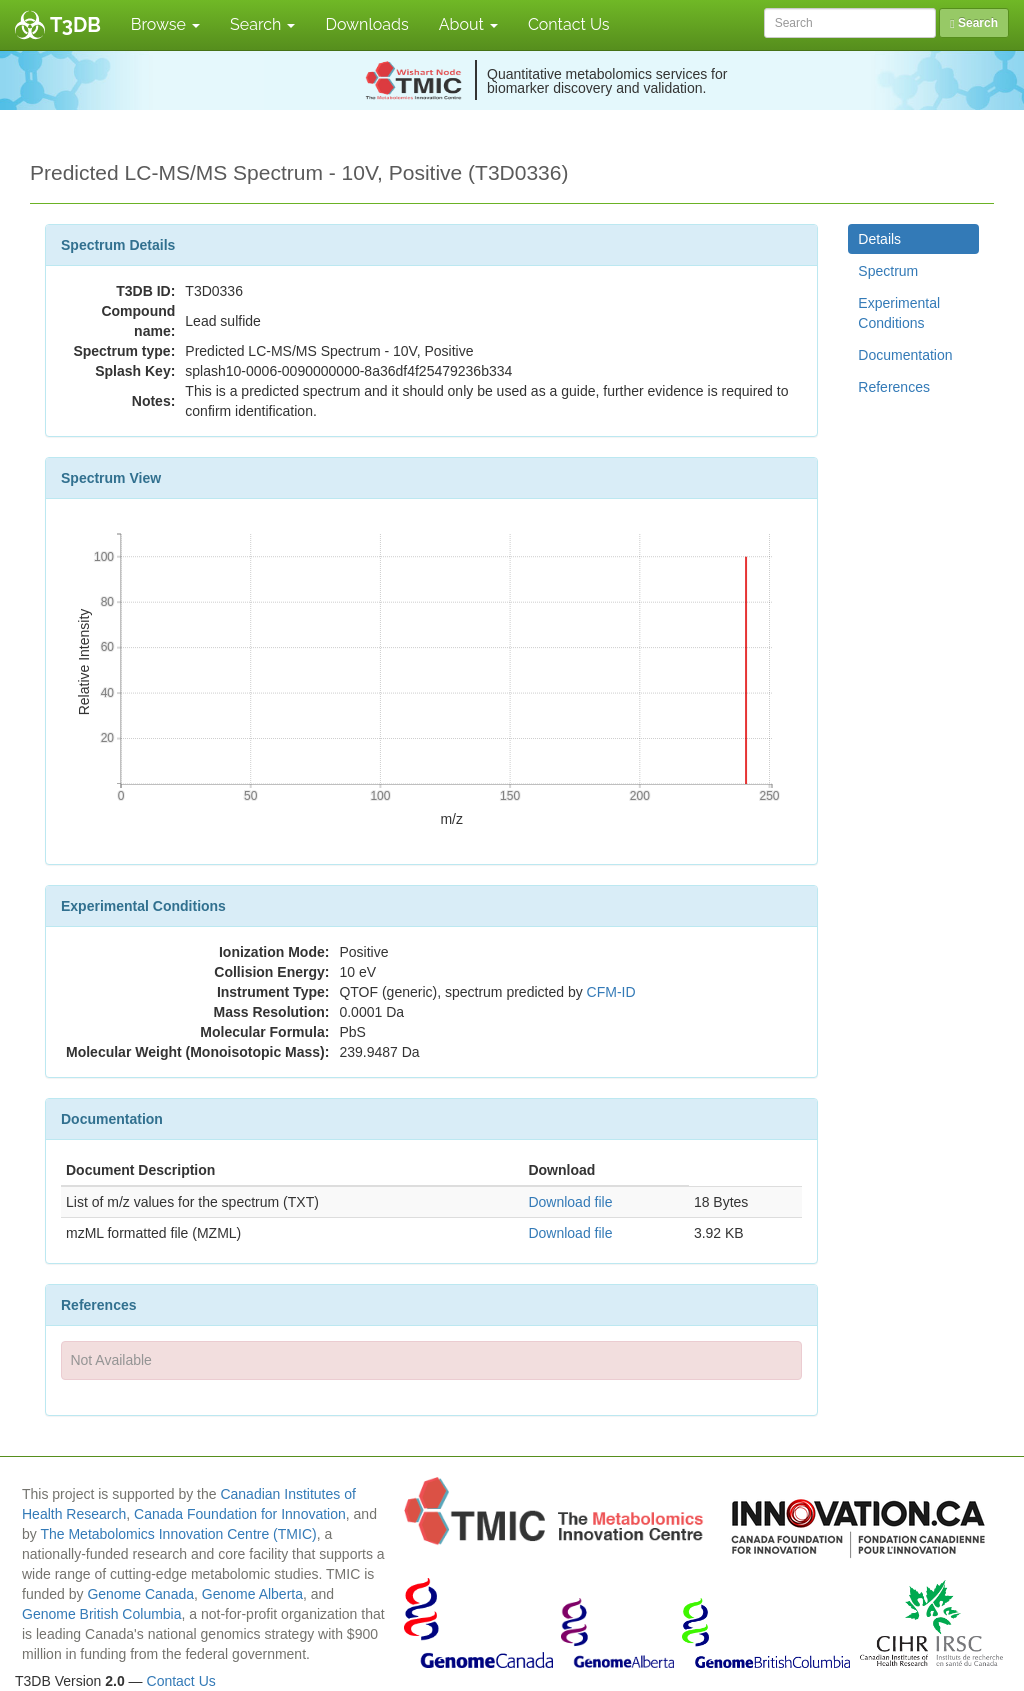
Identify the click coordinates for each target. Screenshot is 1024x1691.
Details (879, 239)
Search (262, 24)
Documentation (905, 355)
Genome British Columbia (102, 1614)
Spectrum (888, 271)
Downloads (366, 24)
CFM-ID (611, 992)
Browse (165, 24)
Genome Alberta (252, 1594)
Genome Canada (140, 1594)
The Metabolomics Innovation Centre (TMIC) (178, 1534)
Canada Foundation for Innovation (240, 1514)
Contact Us (569, 24)
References (894, 387)
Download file (570, 1202)
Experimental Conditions (899, 313)
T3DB (75, 25)
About (468, 24)
